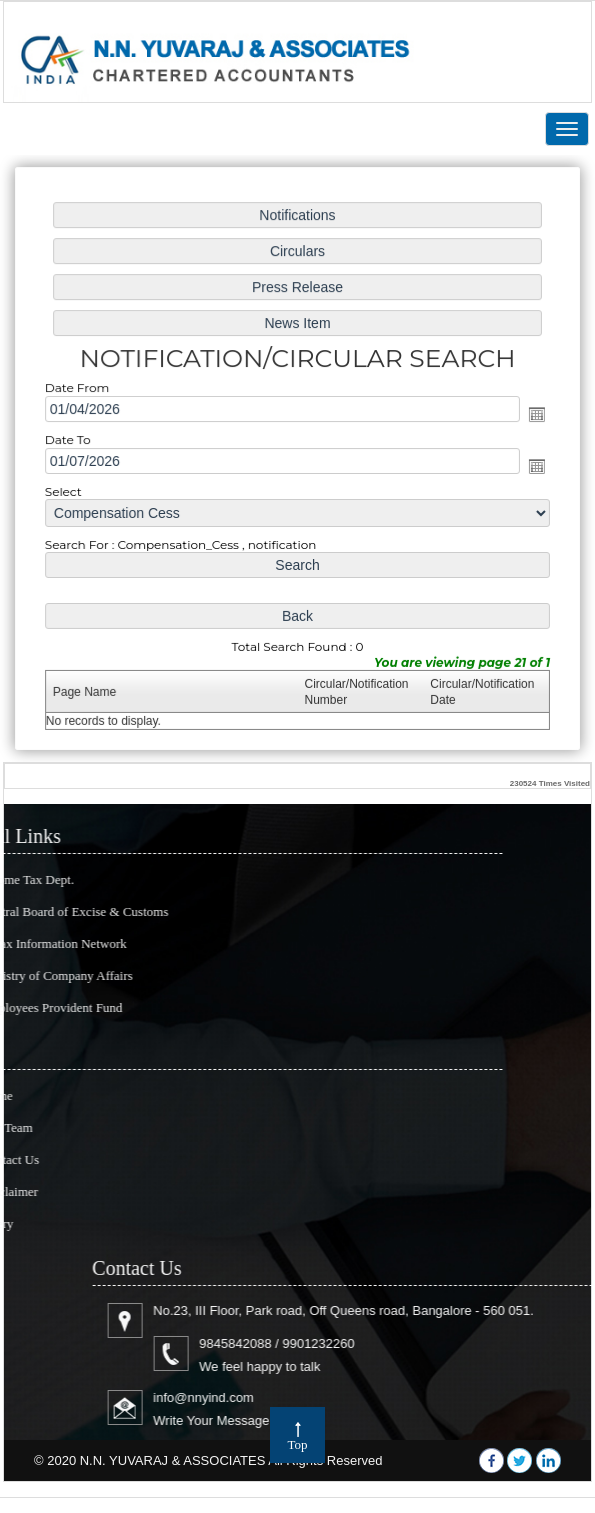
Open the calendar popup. (533, 415)
